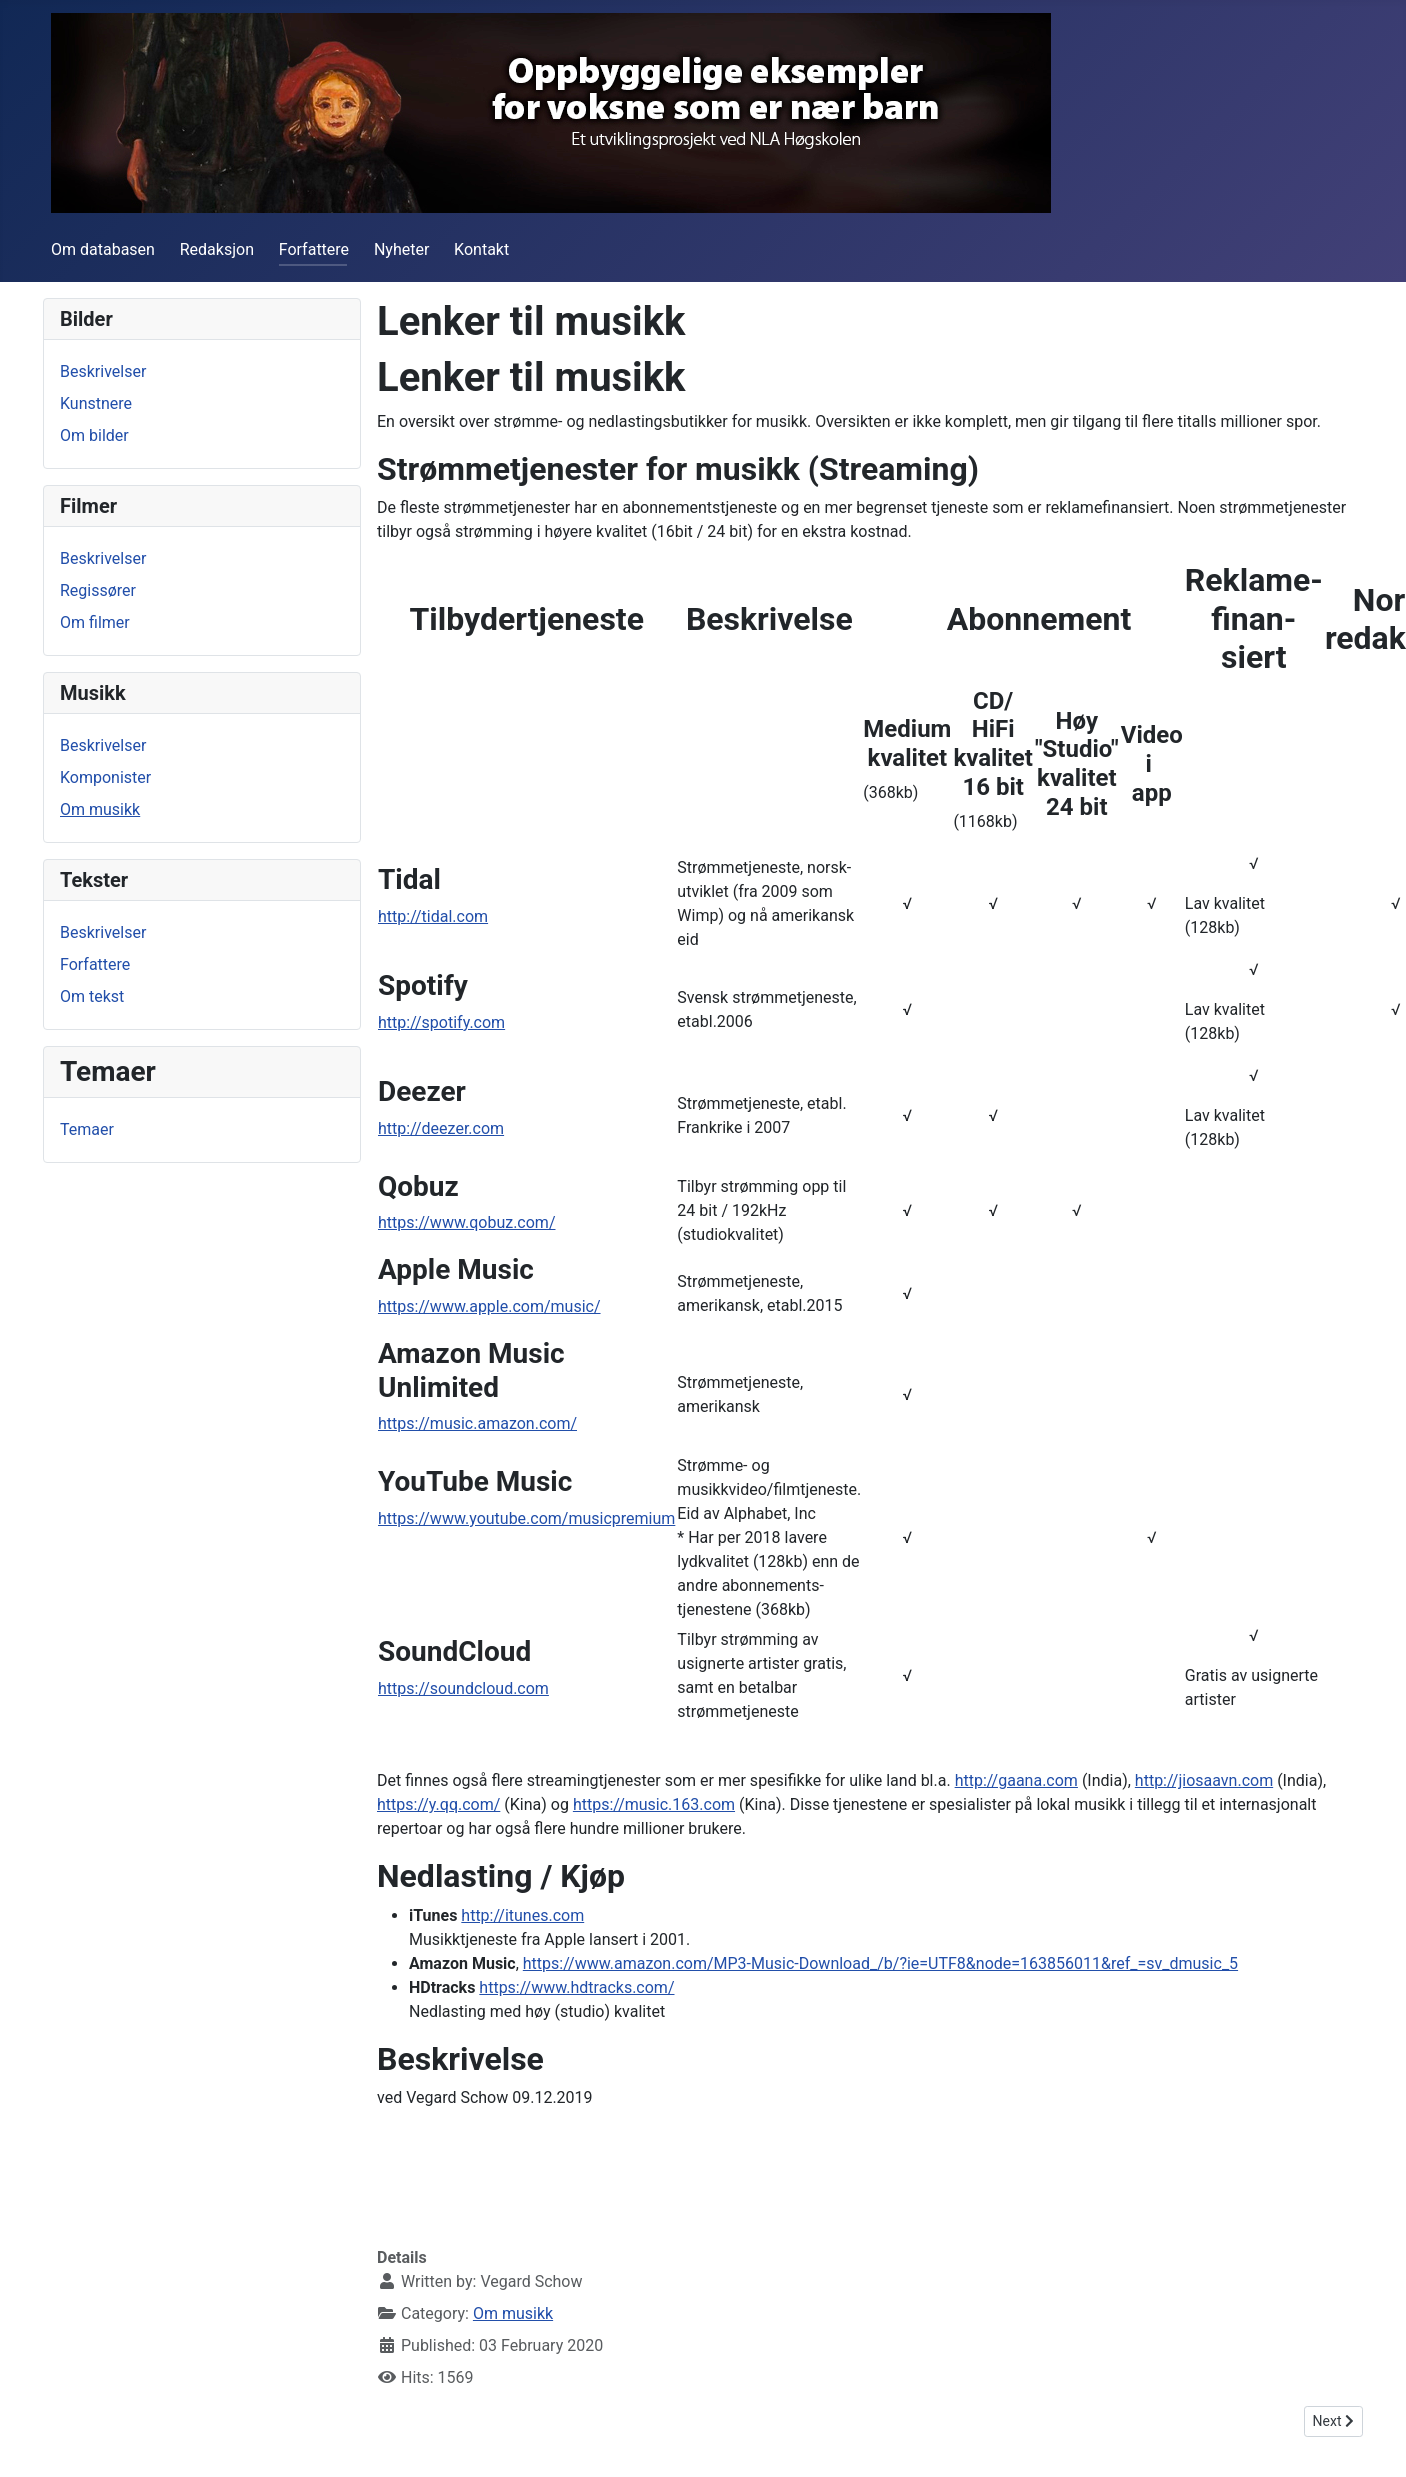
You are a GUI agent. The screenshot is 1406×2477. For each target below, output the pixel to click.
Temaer (87, 1129)
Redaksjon (217, 249)
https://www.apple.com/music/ (489, 1306)
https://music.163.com (654, 1804)
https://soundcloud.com (463, 1688)
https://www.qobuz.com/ (466, 1222)
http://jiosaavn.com (1204, 1780)
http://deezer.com (441, 1128)
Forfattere (314, 249)
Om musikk (100, 809)
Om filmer (95, 622)
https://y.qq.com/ (438, 1804)
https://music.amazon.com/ (477, 1423)
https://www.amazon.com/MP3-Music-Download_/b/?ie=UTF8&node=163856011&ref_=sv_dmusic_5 (880, 1963)
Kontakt (481, 249)
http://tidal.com (433, 916)
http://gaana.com (1016, 1780)
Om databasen (103, 249)
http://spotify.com (441, 1022)
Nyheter (401, 249)
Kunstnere (96, 403)
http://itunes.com (522, 1915)
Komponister (105, 777)
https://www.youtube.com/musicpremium (526, 1518)
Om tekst (92, 996)
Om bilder (94, 435)
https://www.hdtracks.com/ (576, 1987)
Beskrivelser (103, 371)
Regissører (98, 590)
